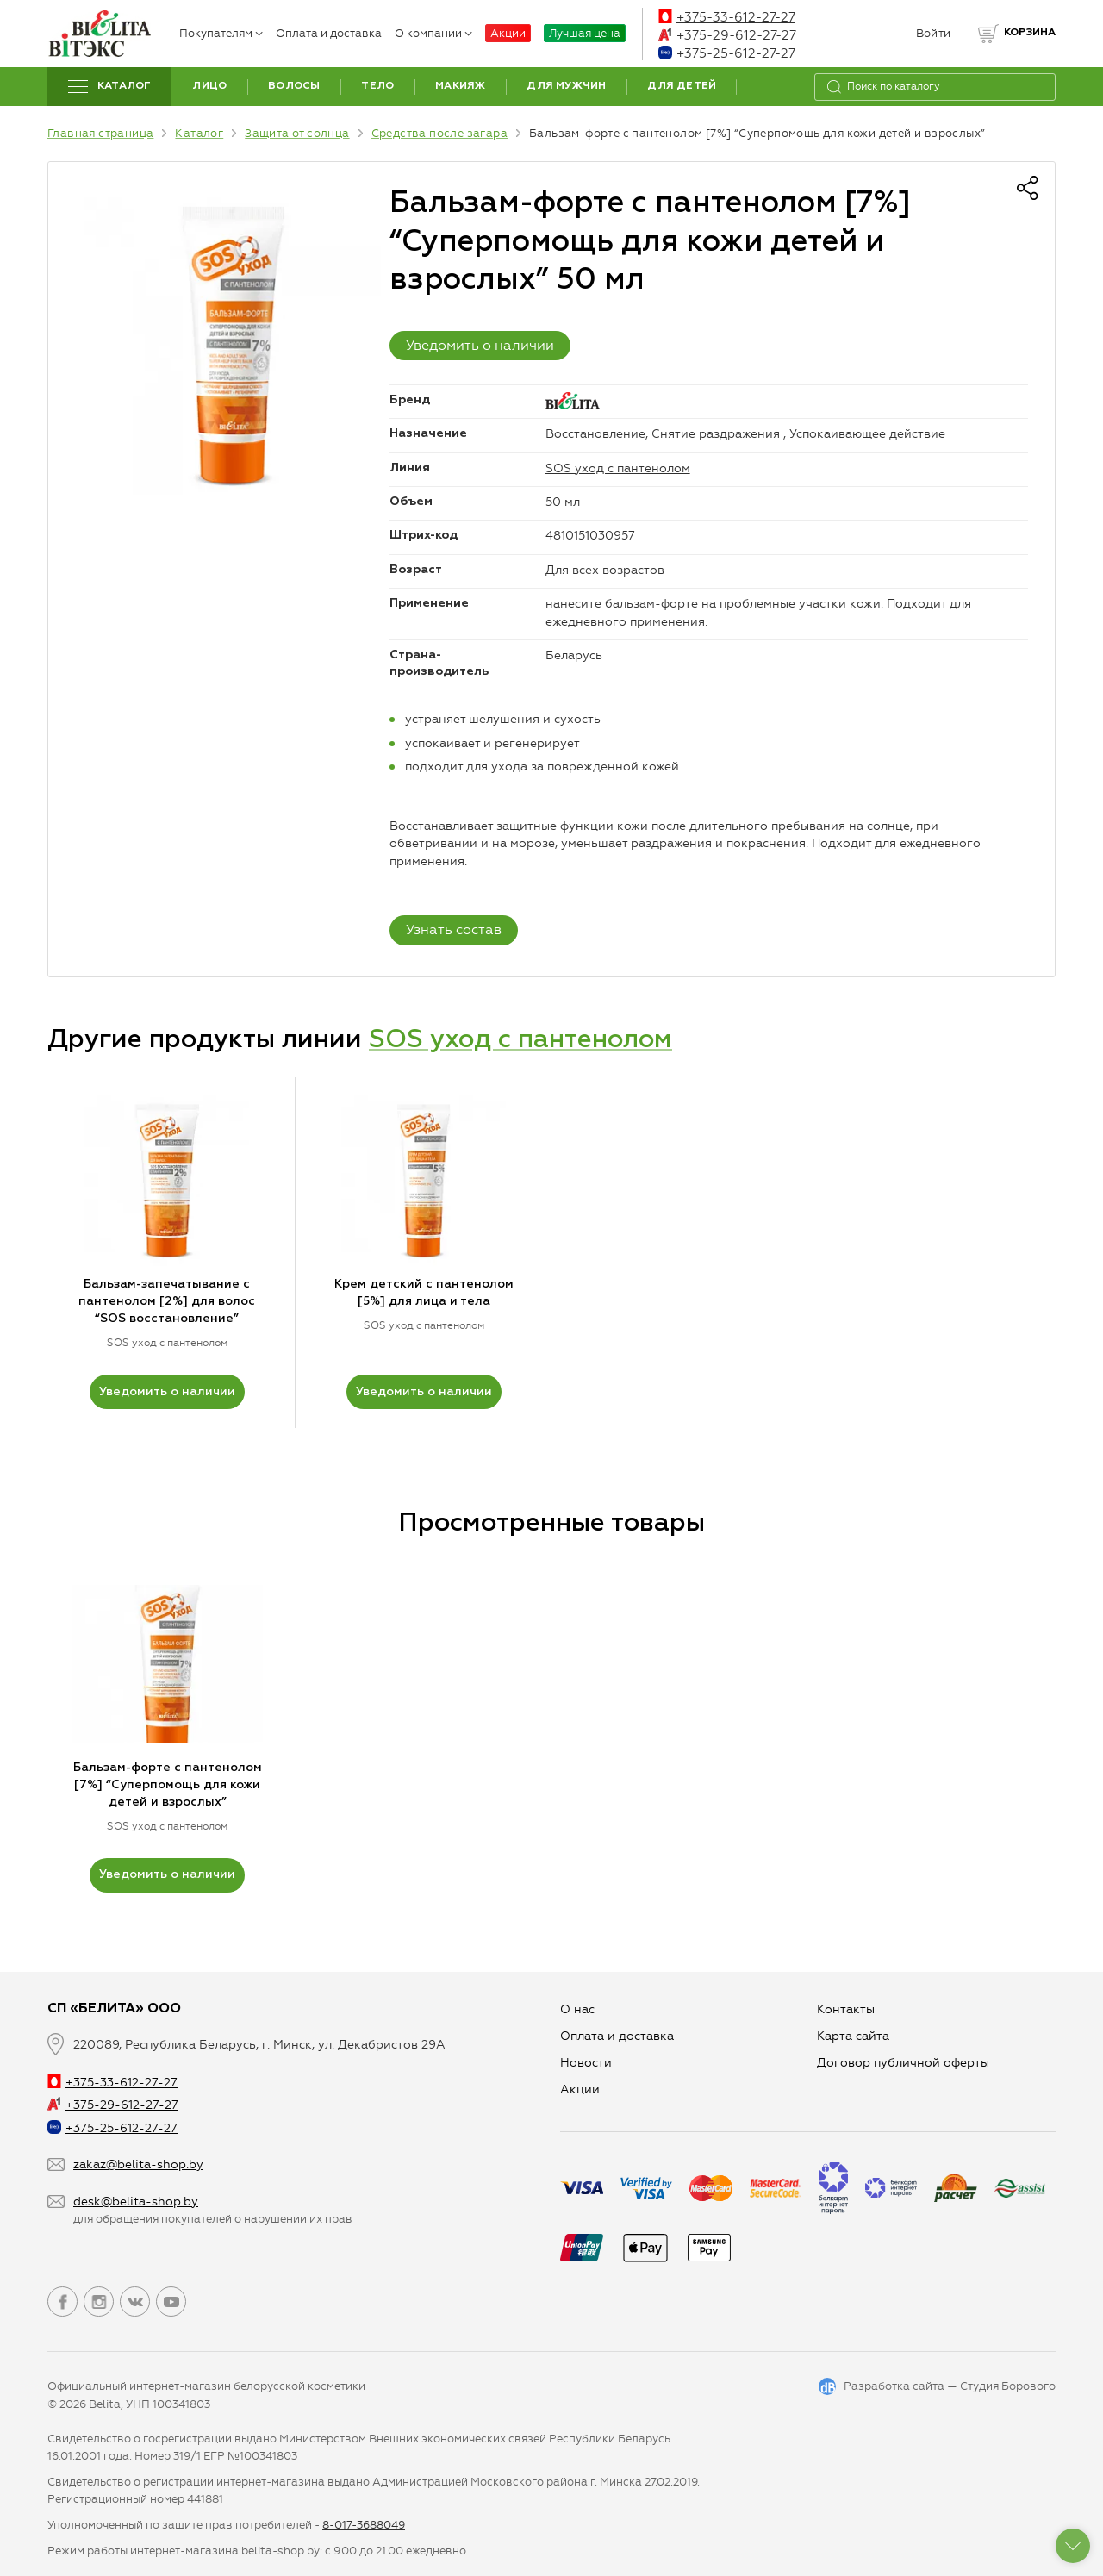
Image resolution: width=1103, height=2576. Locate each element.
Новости (586, 2062)
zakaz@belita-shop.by (138, 2164)
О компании (433, 33)
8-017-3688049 (363, 2524)
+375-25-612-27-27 (726, 53)
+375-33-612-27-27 (726, 17)
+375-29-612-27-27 (727, 35)
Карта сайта (853, 2036)
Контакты (846, 2009)
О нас (577, 2009)
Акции (508, 33)
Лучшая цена (584, 33)
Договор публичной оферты (903, 2062)
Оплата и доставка (329, 33)
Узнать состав (454, 929)
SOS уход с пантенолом (617, 468)
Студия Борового (1008, 2386)
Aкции (580, 2089)
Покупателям (221, 33)
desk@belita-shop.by (135, 2201)
